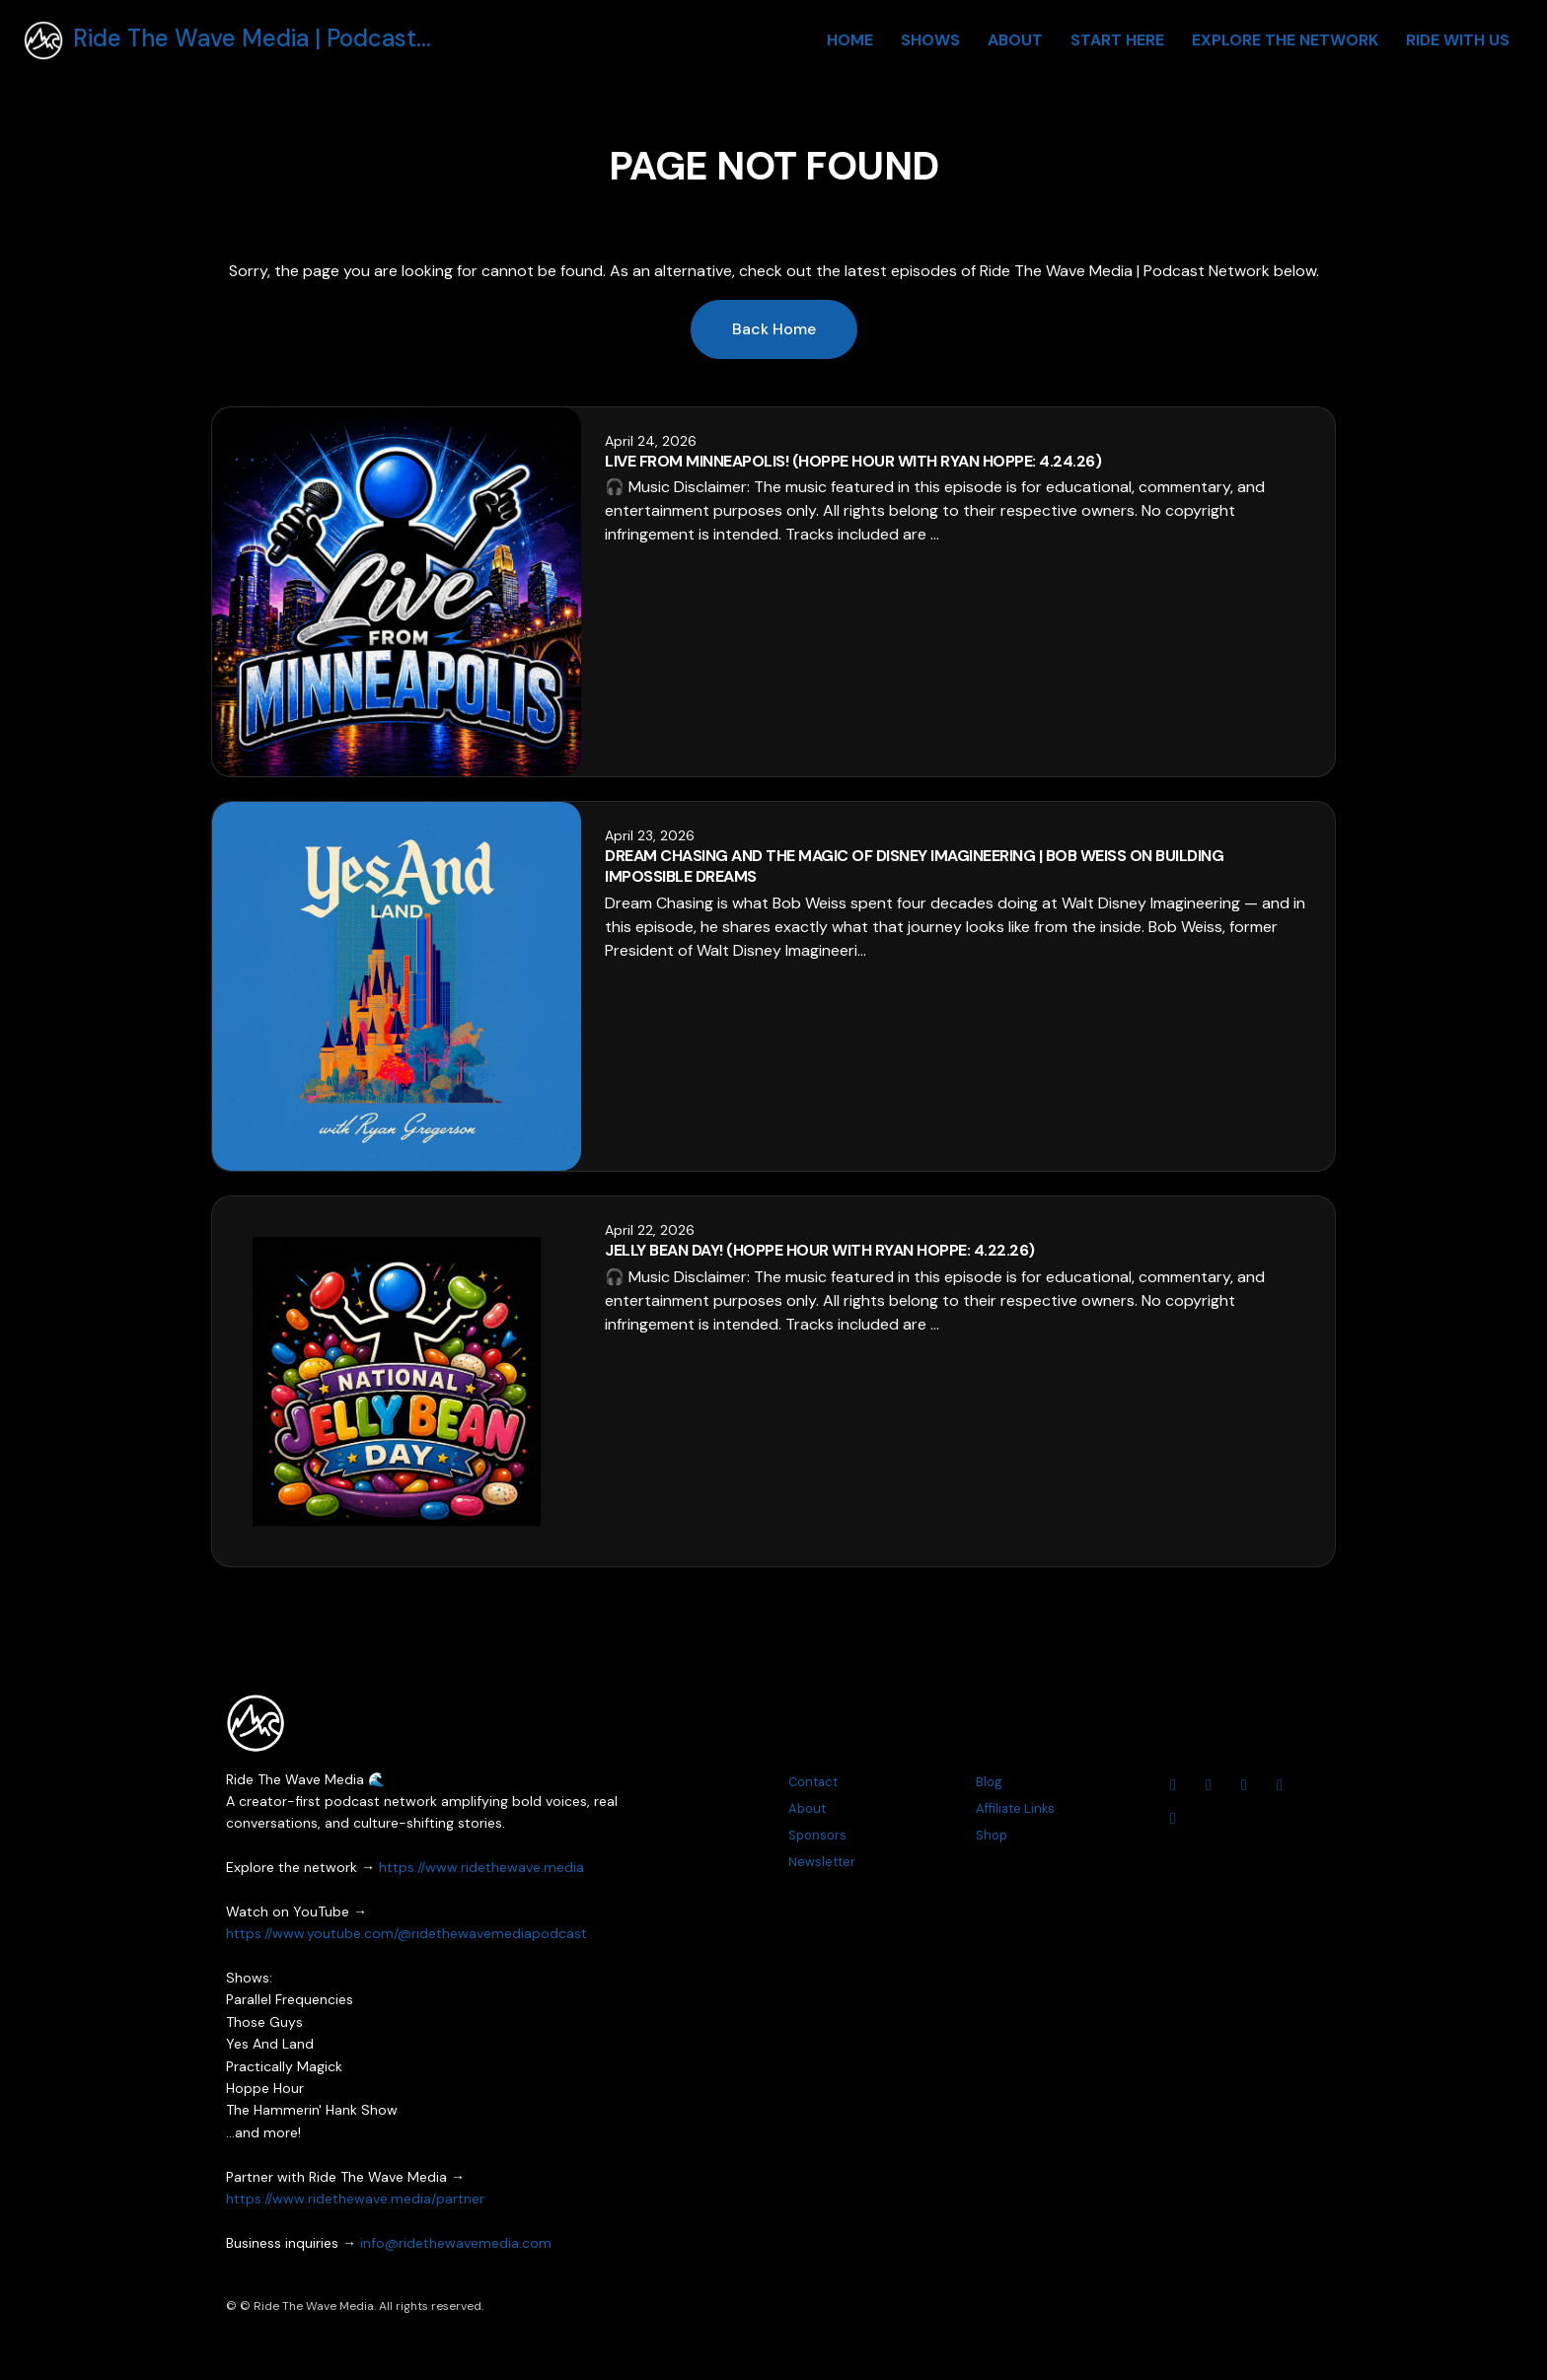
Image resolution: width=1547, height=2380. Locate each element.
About (1015, 40)
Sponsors (817, 1835)
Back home (774, 329)
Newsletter (821, 1861)
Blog (989, 1781)
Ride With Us (1458, 40)
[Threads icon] (1279, 1785)
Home (850, 40)
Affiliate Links (1015, 1808)
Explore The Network (1285, 40)
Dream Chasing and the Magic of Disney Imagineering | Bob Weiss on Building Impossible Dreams (914, 866)
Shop (991, 1835)
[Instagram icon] (1208, 1785)
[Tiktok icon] (1173, 1819)
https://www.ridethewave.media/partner (355, 2198)
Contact (813, 1781)
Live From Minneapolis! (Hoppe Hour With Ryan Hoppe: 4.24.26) (853, 461)
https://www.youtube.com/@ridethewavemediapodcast (406, 1933)
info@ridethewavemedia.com (456, 2243)
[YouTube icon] (1173, 1785)
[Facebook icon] (1244, 1785)
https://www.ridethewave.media (481, 1867)
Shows (930, 40)
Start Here (1117, 40)
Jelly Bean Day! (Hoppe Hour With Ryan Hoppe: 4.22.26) (820, 1250)
